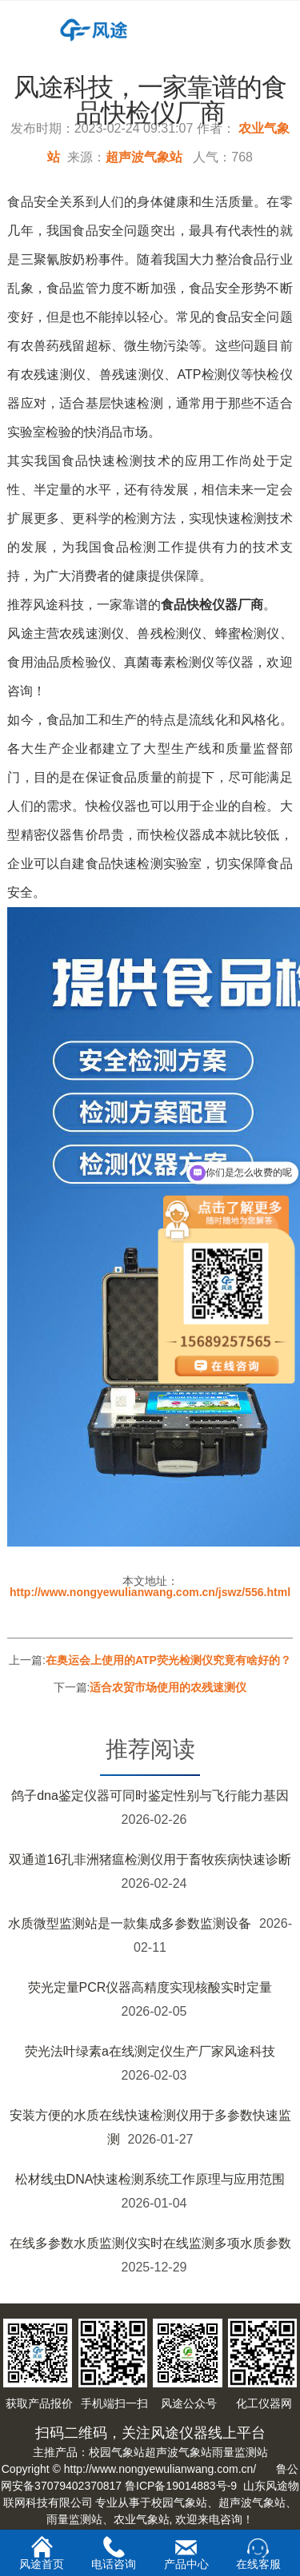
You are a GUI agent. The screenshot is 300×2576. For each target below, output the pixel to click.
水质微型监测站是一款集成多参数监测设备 (129, 1923)
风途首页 (41, 2553)
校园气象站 (117, 2452)
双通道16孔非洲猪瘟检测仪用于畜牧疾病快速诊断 (150, 1859)
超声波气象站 (144, 157)
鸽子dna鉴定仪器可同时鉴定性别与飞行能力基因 (150, 1795)
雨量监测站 (240, 2452)
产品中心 (186, 2554)
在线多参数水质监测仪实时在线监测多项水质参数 (150, 2243)
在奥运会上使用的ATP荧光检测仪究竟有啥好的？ (168, 1660)
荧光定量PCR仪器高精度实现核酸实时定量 (150, 1987)
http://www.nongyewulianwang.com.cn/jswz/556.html (150, 1592)
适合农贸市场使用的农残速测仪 (168, 1687)
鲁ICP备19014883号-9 (181, 2485)
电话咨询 (113, 2553)
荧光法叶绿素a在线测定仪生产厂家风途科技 (150, 2051)
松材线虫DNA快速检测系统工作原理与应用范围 (150, 2179)
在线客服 (258, 2554)
